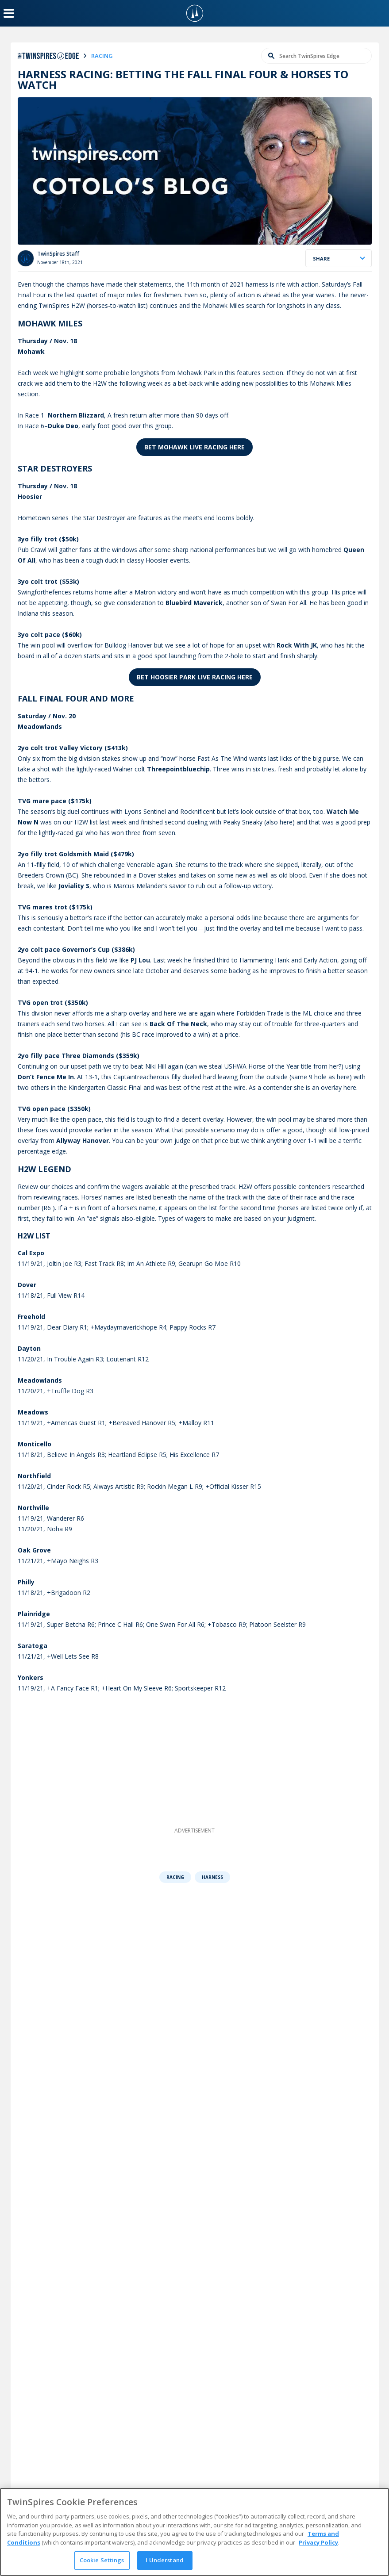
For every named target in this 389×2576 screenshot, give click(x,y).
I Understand (165, 2560)
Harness (212, 1877)
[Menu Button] (9, 13)
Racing (175, 1877)
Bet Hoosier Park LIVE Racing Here (195, 677)
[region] (194, 2532)
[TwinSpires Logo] (195, 13)
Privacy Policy (318, 2542)
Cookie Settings (102, 2560)
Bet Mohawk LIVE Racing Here (194, 447)
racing (102, 56)
